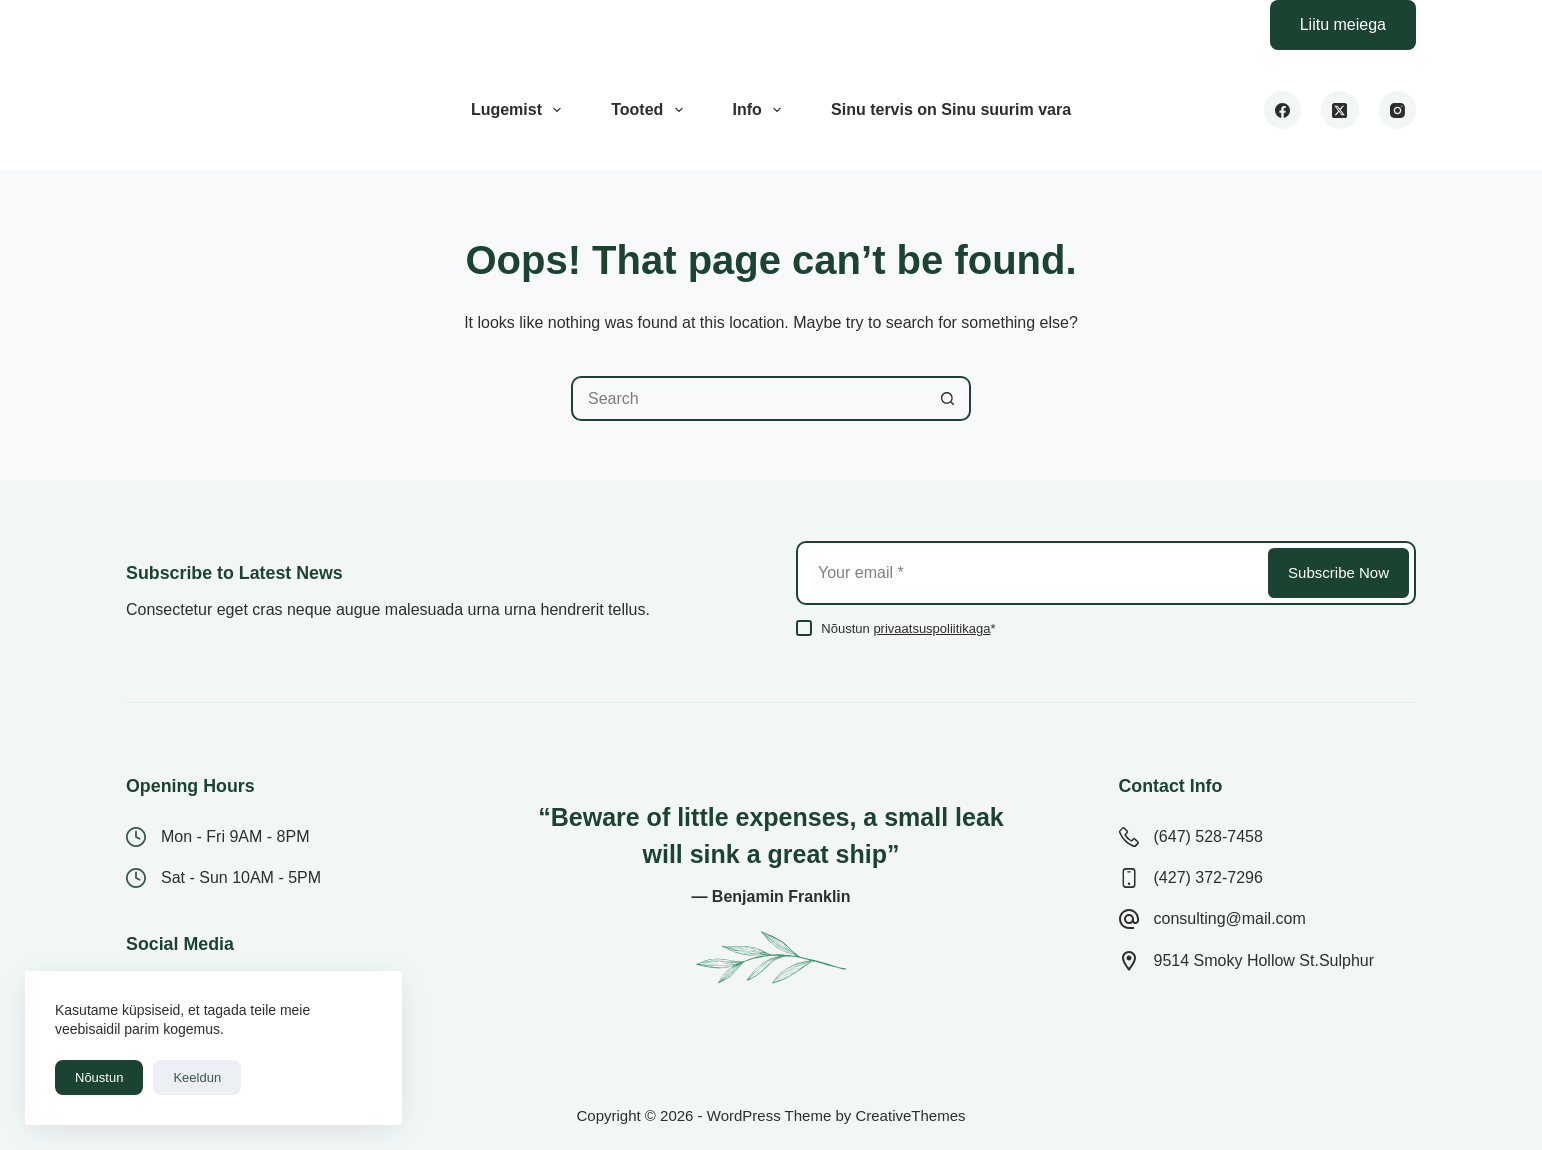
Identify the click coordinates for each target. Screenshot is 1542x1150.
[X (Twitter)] (1340, 110)
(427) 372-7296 (1208, 877)
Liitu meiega (1343, 24)
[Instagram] (1398, 110)
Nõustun (99, 1077)
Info (761, 110)
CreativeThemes (910, 1115)
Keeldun (197, 1077)
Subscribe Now (1338, 572)
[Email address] (1030, 573)
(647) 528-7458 (1208, 836)
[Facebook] (1283, 110)
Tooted (650, 110)
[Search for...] (748, 398)
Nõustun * (908, 628)
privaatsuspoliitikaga (931, 628)
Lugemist (520, 110)
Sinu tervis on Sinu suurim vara (951, 109)
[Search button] (948, 398)
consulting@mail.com (1230, 918)
